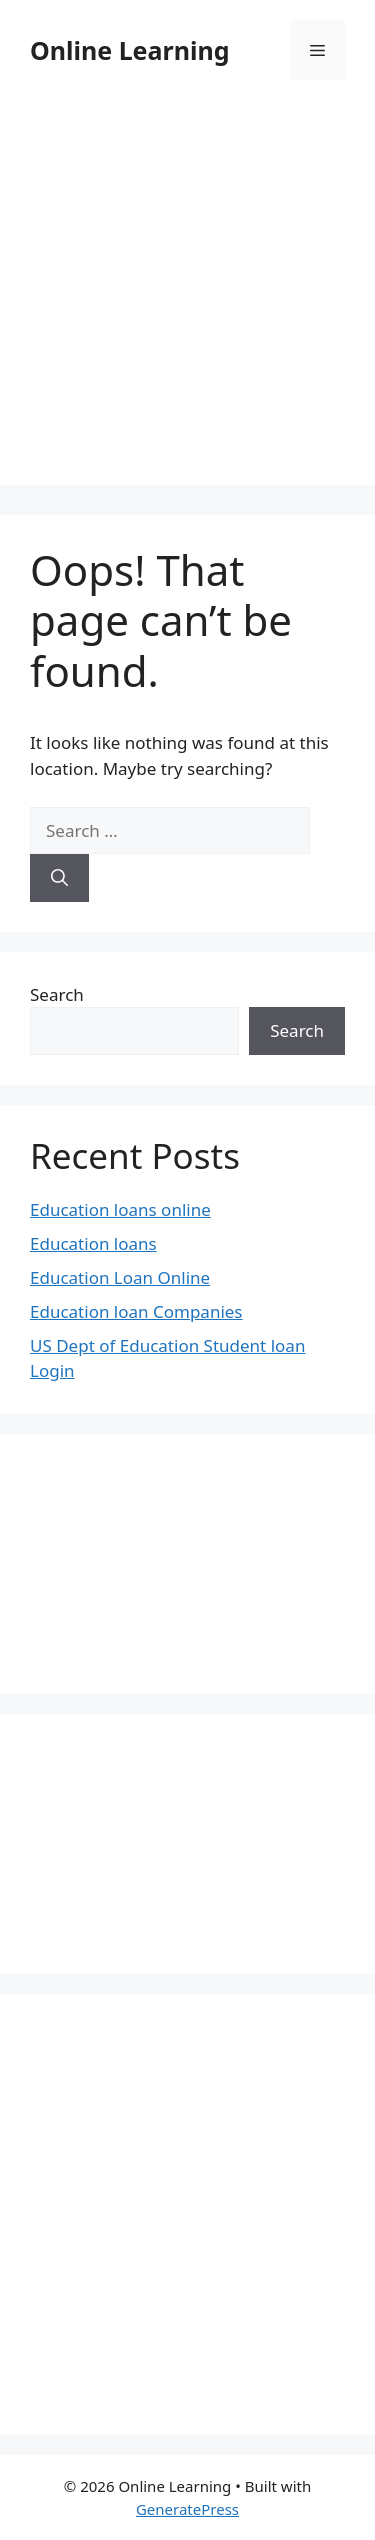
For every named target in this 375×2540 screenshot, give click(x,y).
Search (57, 994)
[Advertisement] (187, 297)
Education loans (93, 1243)
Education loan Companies (136, 1311)
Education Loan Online (120, 1277)
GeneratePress (187, 2509)
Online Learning (129, 50)
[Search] (59, 878)
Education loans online (120, 1209)
